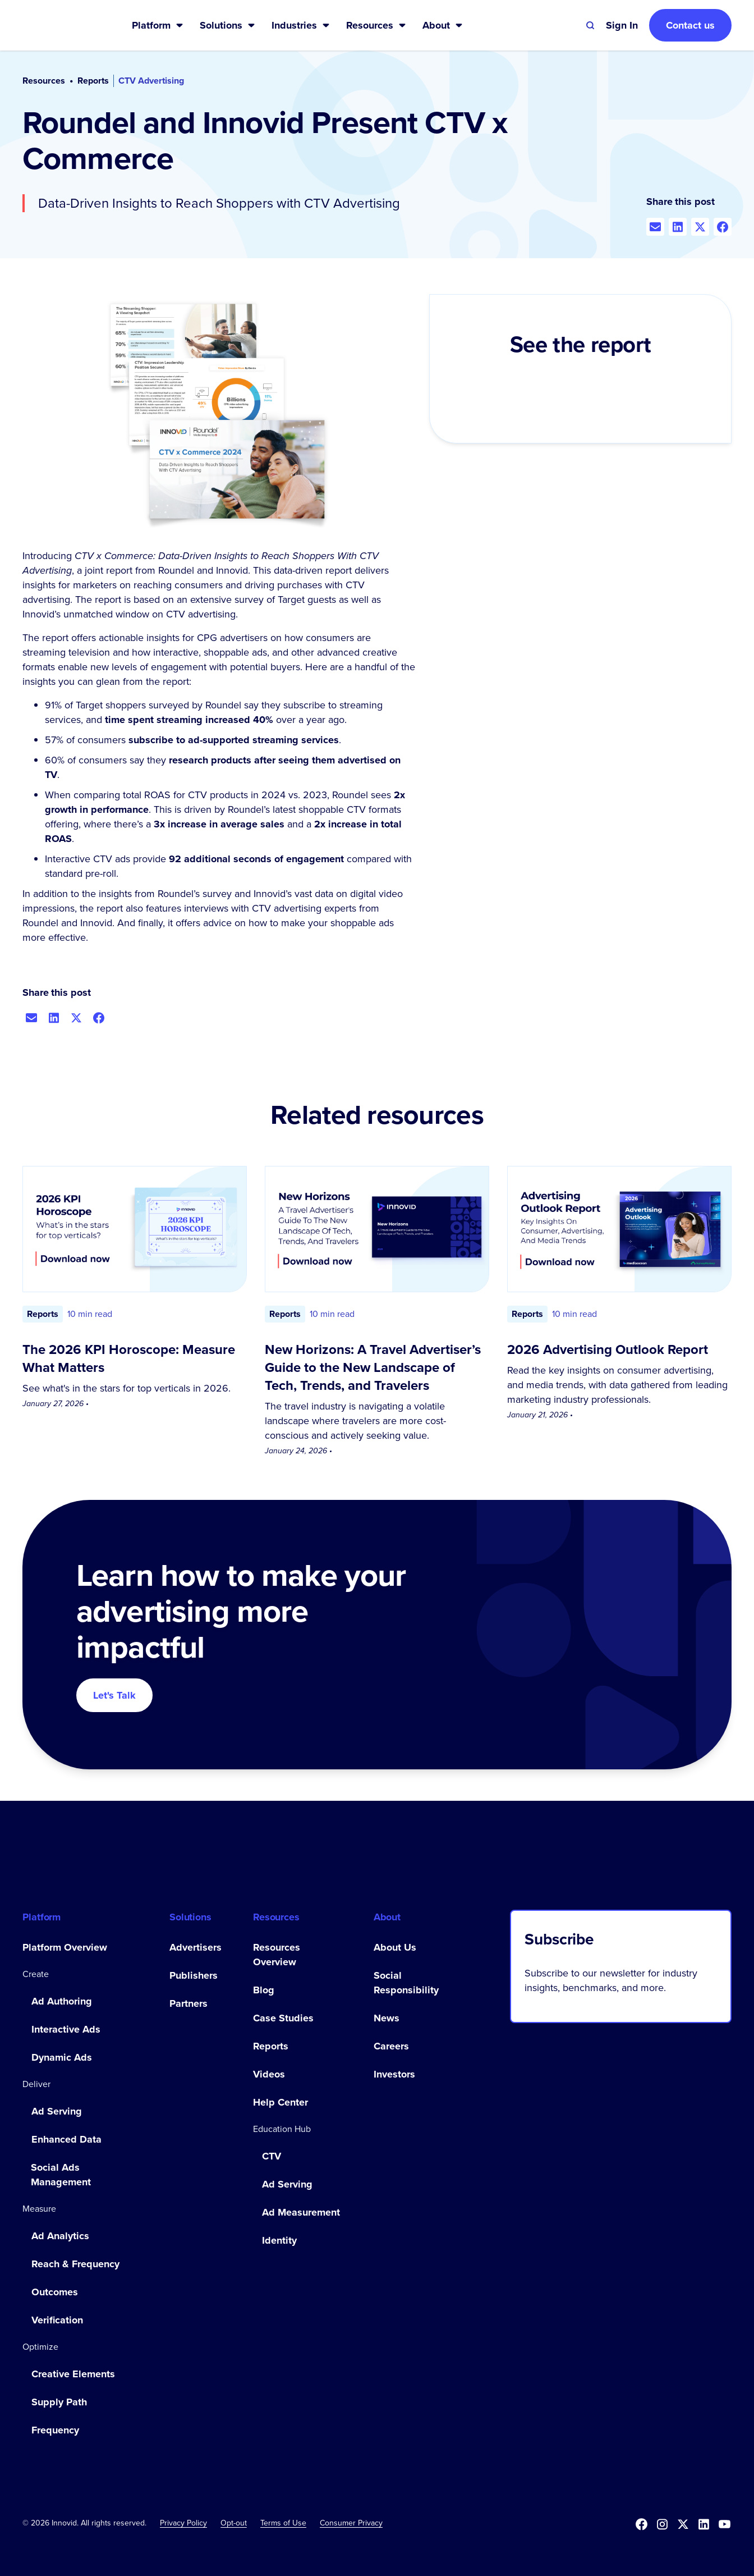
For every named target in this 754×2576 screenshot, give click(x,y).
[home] (59, 25)
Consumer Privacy (351, 2523)
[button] (157, 25)
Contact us (690, 25)
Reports (93, 81)
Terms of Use (283, 2523)
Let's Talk (114, 1695)
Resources (43, 81)
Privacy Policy (183, 2523)
